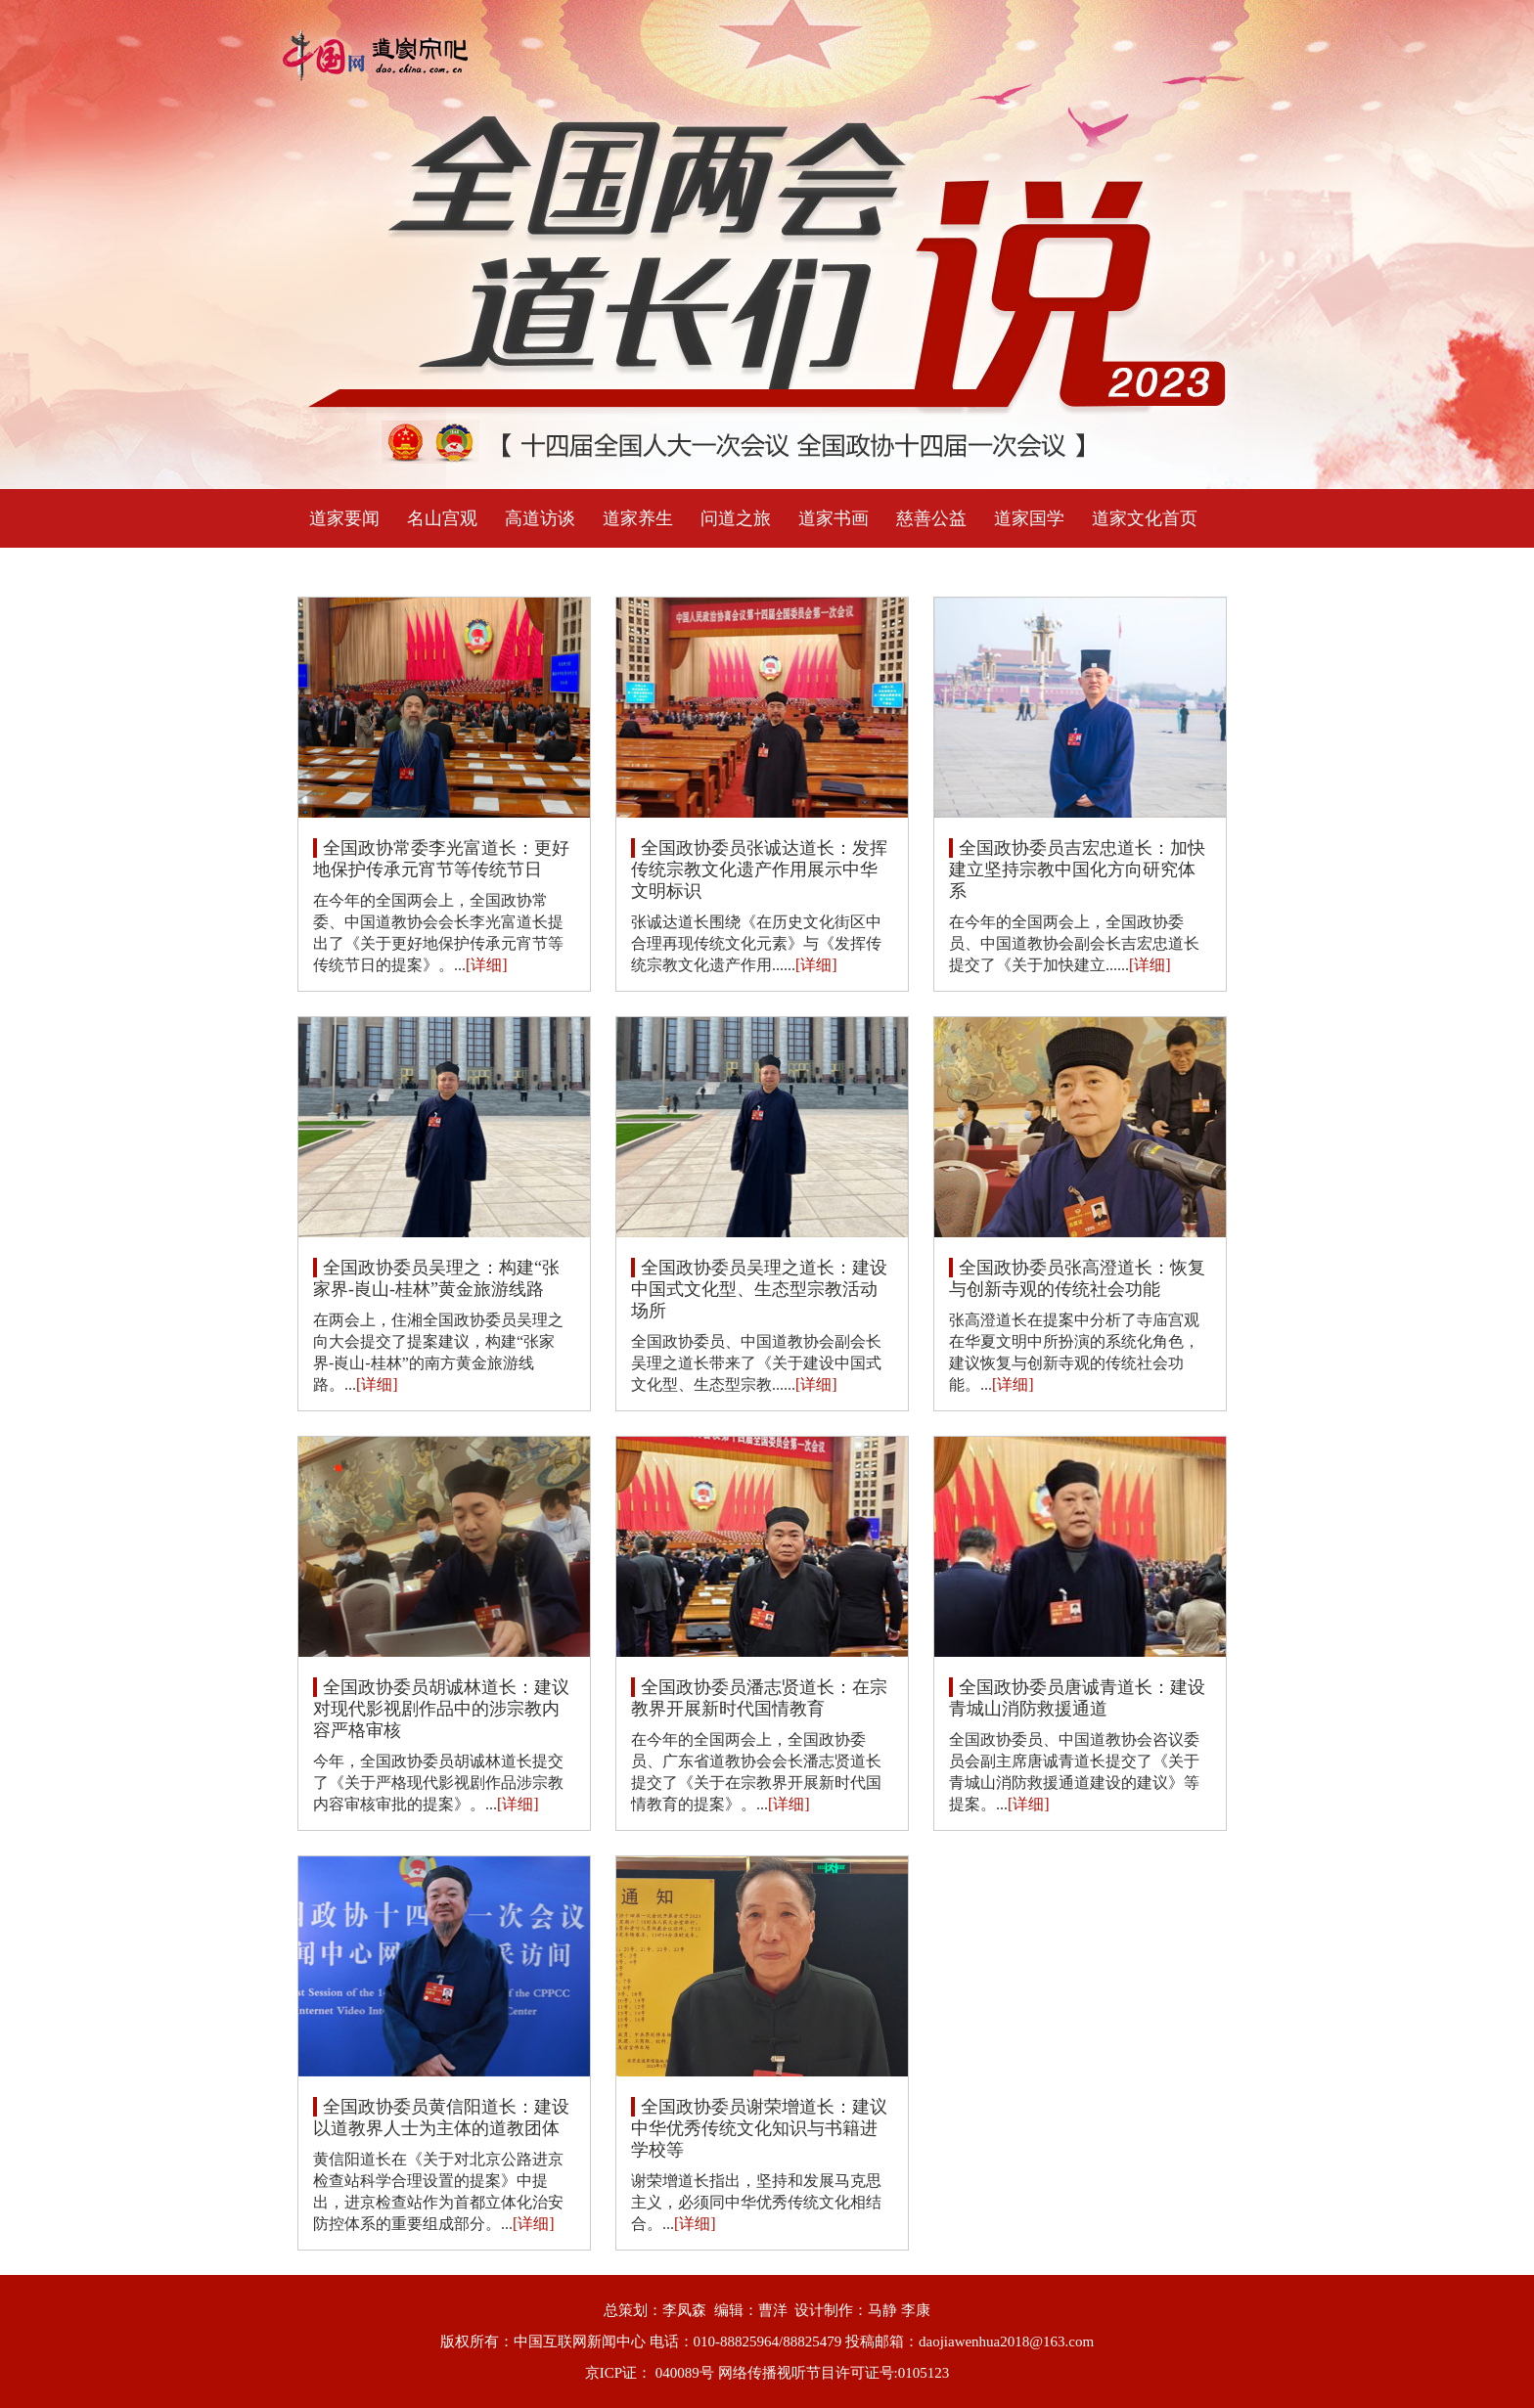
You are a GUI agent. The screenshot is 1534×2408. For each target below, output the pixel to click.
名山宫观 (442, 518)
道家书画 (833, 518)
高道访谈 (540, 518)
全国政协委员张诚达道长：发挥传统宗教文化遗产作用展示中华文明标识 (759, 869)
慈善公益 (931, 518)
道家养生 (638, 518)
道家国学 (1029, 518)
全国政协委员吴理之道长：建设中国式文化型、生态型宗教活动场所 (759, 1289)
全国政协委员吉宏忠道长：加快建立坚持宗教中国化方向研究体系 (1077, 869)
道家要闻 (344, 518)
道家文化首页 (1144, 518)
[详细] (487, 965)
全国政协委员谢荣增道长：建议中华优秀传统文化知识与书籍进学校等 (759, 2128)
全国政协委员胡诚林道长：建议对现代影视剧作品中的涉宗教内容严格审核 (441, 1708)
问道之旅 (735, 518)
